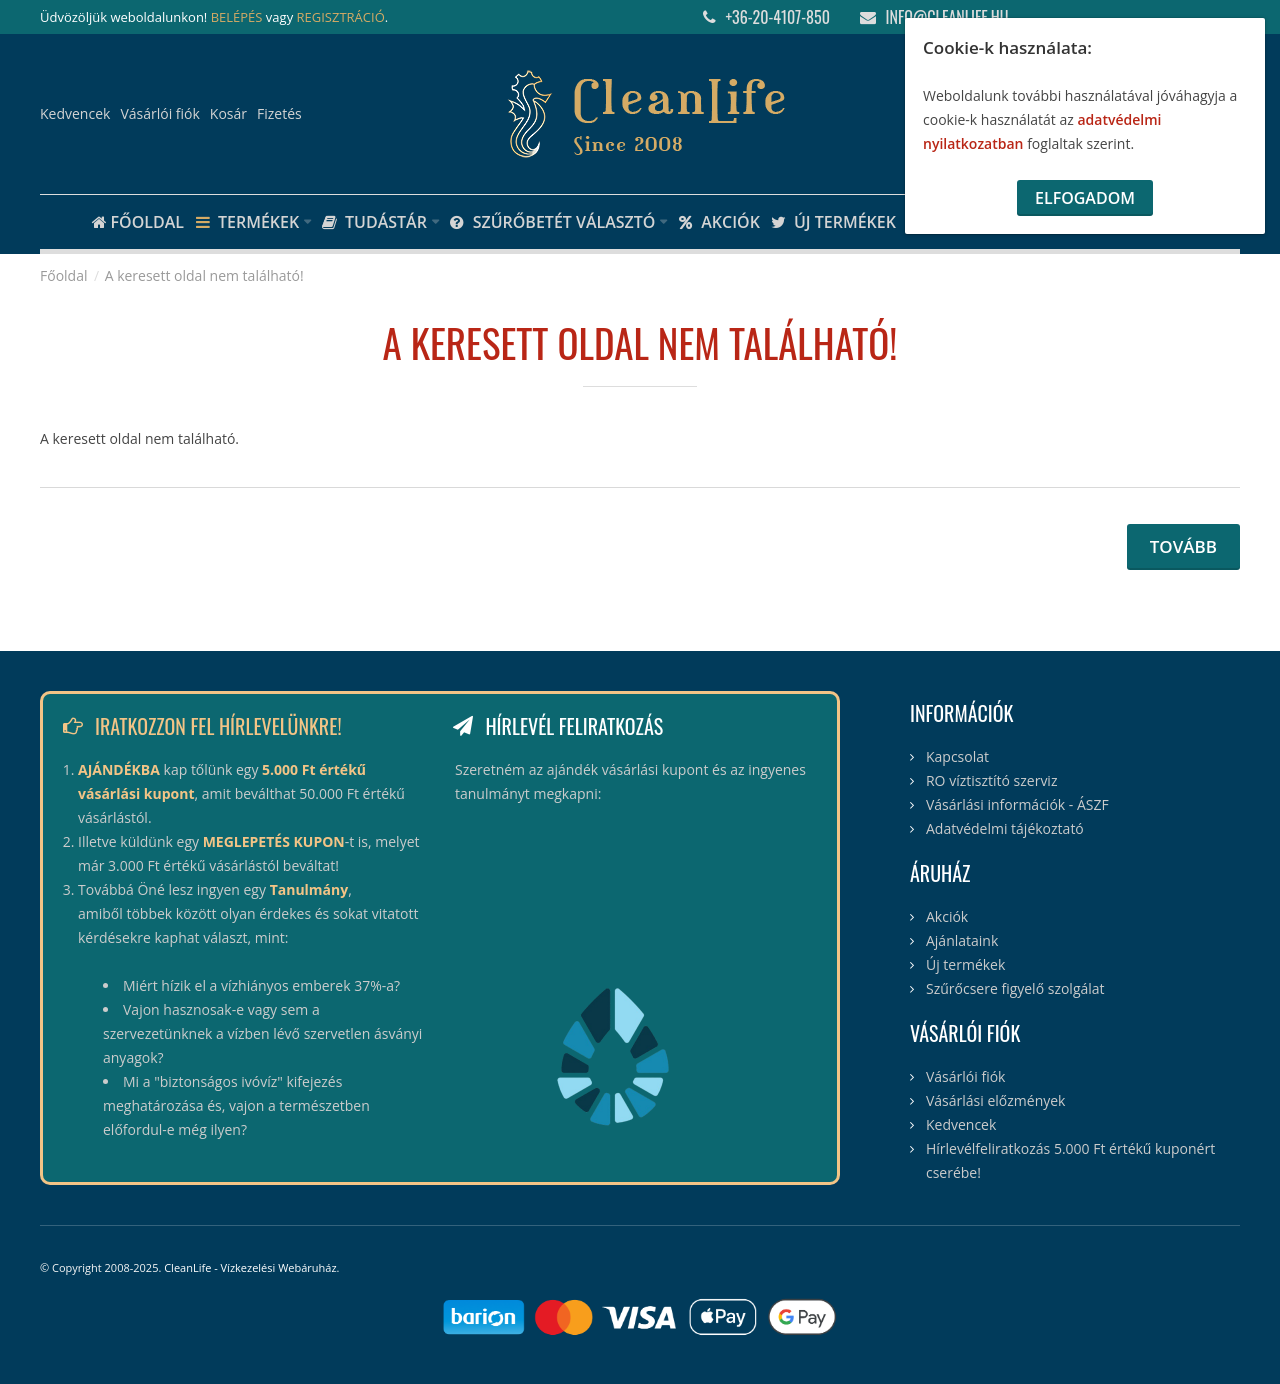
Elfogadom (1085, 198)
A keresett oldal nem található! (204, 275)
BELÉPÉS (237, 17)
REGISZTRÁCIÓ (341, 17)
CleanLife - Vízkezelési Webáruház (250, 1267)
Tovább (1183, 546)
